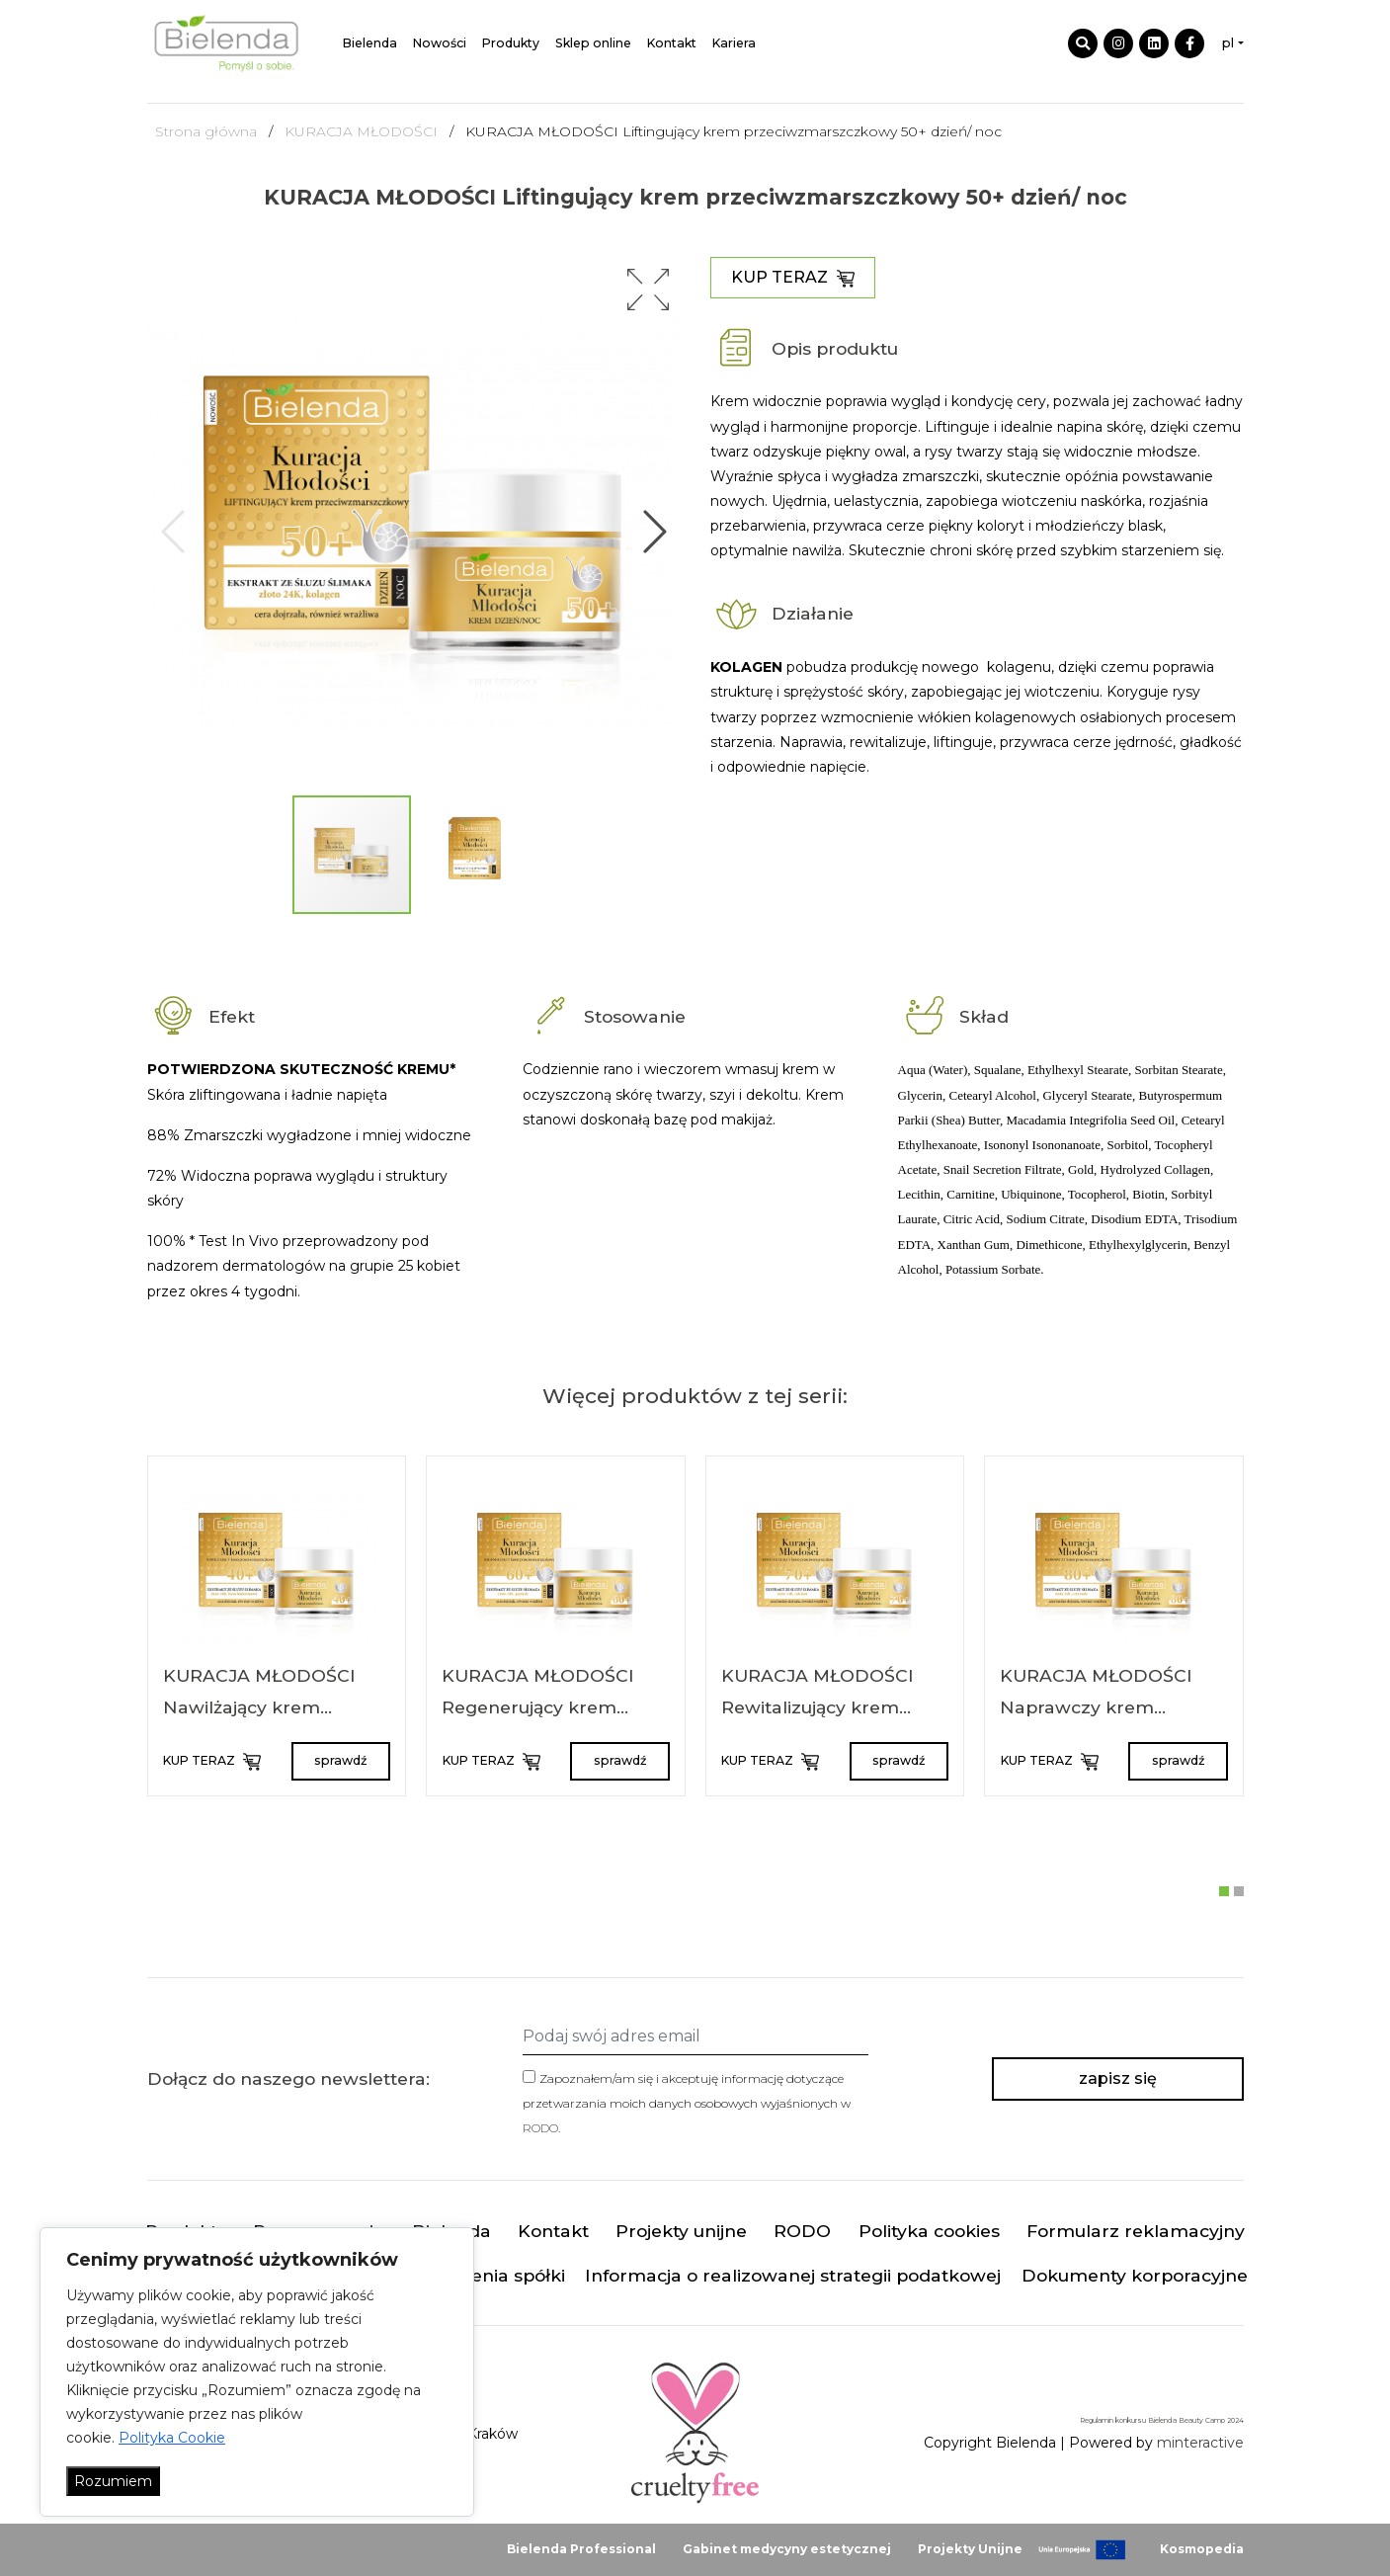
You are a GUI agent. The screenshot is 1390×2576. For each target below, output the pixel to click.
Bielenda (370, 43)
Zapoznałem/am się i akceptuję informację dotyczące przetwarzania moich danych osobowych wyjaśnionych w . (687, 2103)
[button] (648, 289)
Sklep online (593, 43)
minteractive (1200, 2442)
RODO (540, 2127)
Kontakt (671, 43)
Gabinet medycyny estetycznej (787, 2548)
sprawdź (340, 1760)
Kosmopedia (1202, 2548)
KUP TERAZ (793, 278)
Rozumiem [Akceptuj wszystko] (113, 2481)
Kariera (734, 43)
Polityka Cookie (172, 2438)
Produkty (510, 43)
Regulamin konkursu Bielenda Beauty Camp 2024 (1162, 2420)
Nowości (439, 43)
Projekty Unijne (970, 2548)
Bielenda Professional (581, 2548)
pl (1228, 43)
